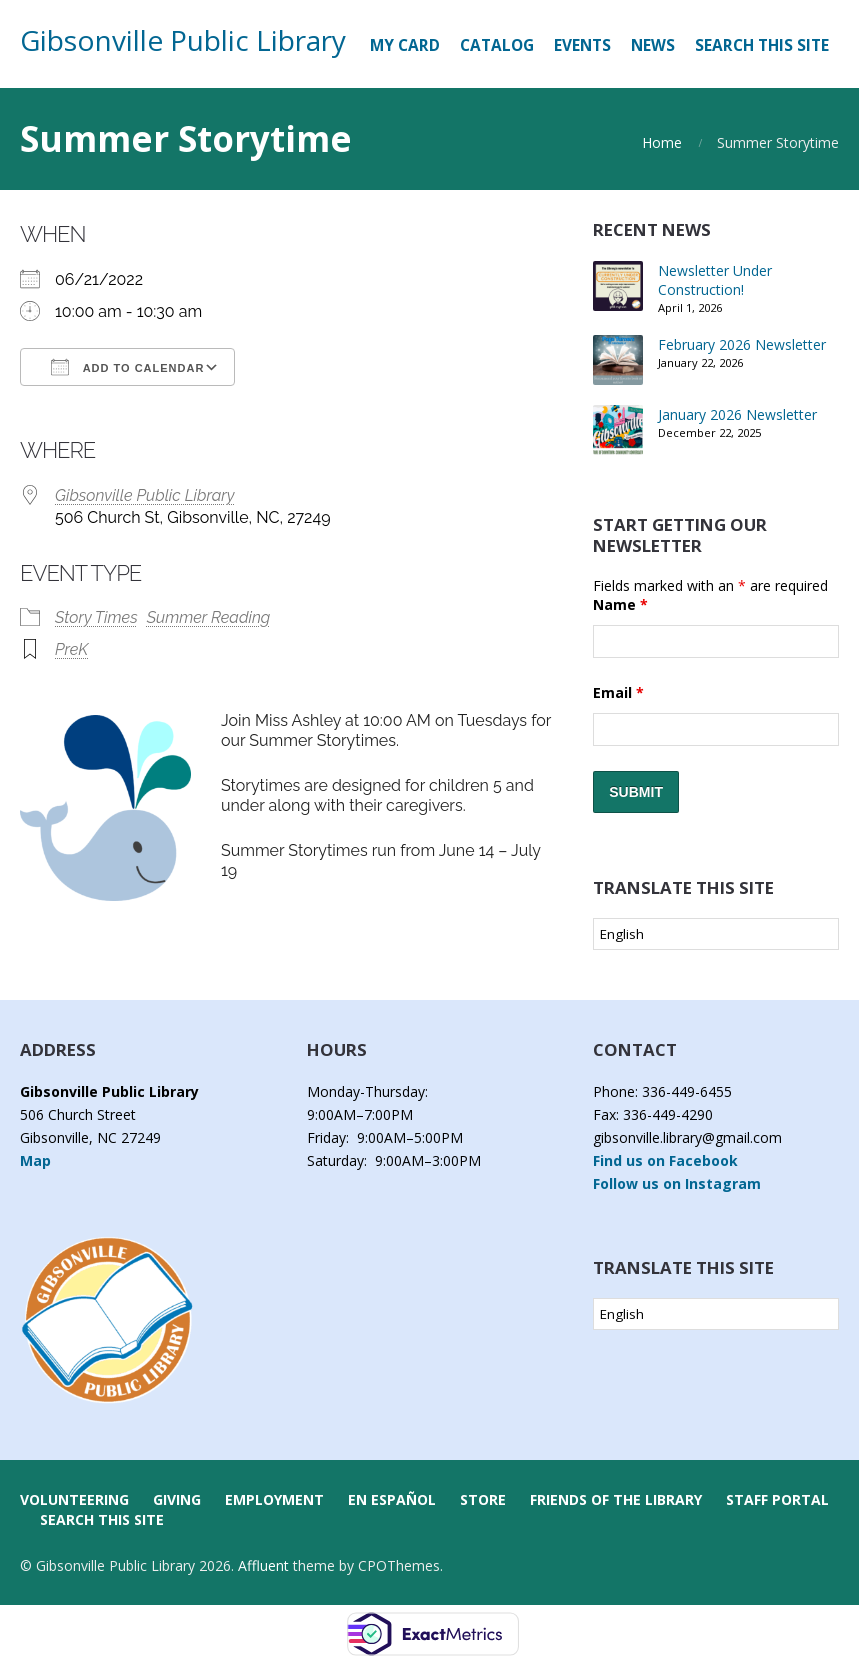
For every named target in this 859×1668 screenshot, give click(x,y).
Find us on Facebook (665, 1160)
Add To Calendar (127, 367)
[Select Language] (716, 934)
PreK (71, 649)
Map (35, 1160)
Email (618, 692)
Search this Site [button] (762, 45)
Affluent (263, 1565)
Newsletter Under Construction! (715, 280)
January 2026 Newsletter (737, 414)
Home (662, 142)
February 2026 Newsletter (742, 344)
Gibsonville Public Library (183, 40)
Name (620, 604)
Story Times (96, 617)
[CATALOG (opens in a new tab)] (497, 46)
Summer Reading (209, 617)
